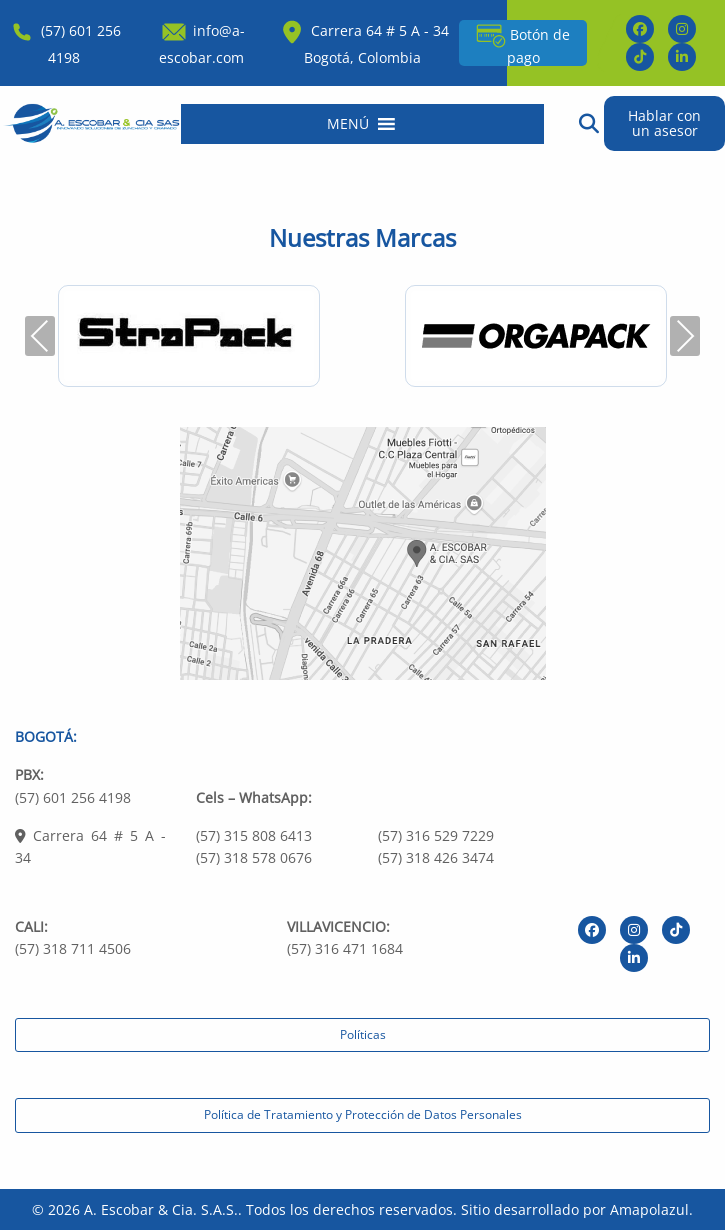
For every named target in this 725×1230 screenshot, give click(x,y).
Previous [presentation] (40, 335)
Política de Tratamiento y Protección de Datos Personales (363, 1114)
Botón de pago (523, 43)
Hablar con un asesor (664, 122)
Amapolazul (649, 1209)
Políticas (363, 1034)
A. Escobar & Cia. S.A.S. (161, 1209)
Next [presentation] (685, 335)
